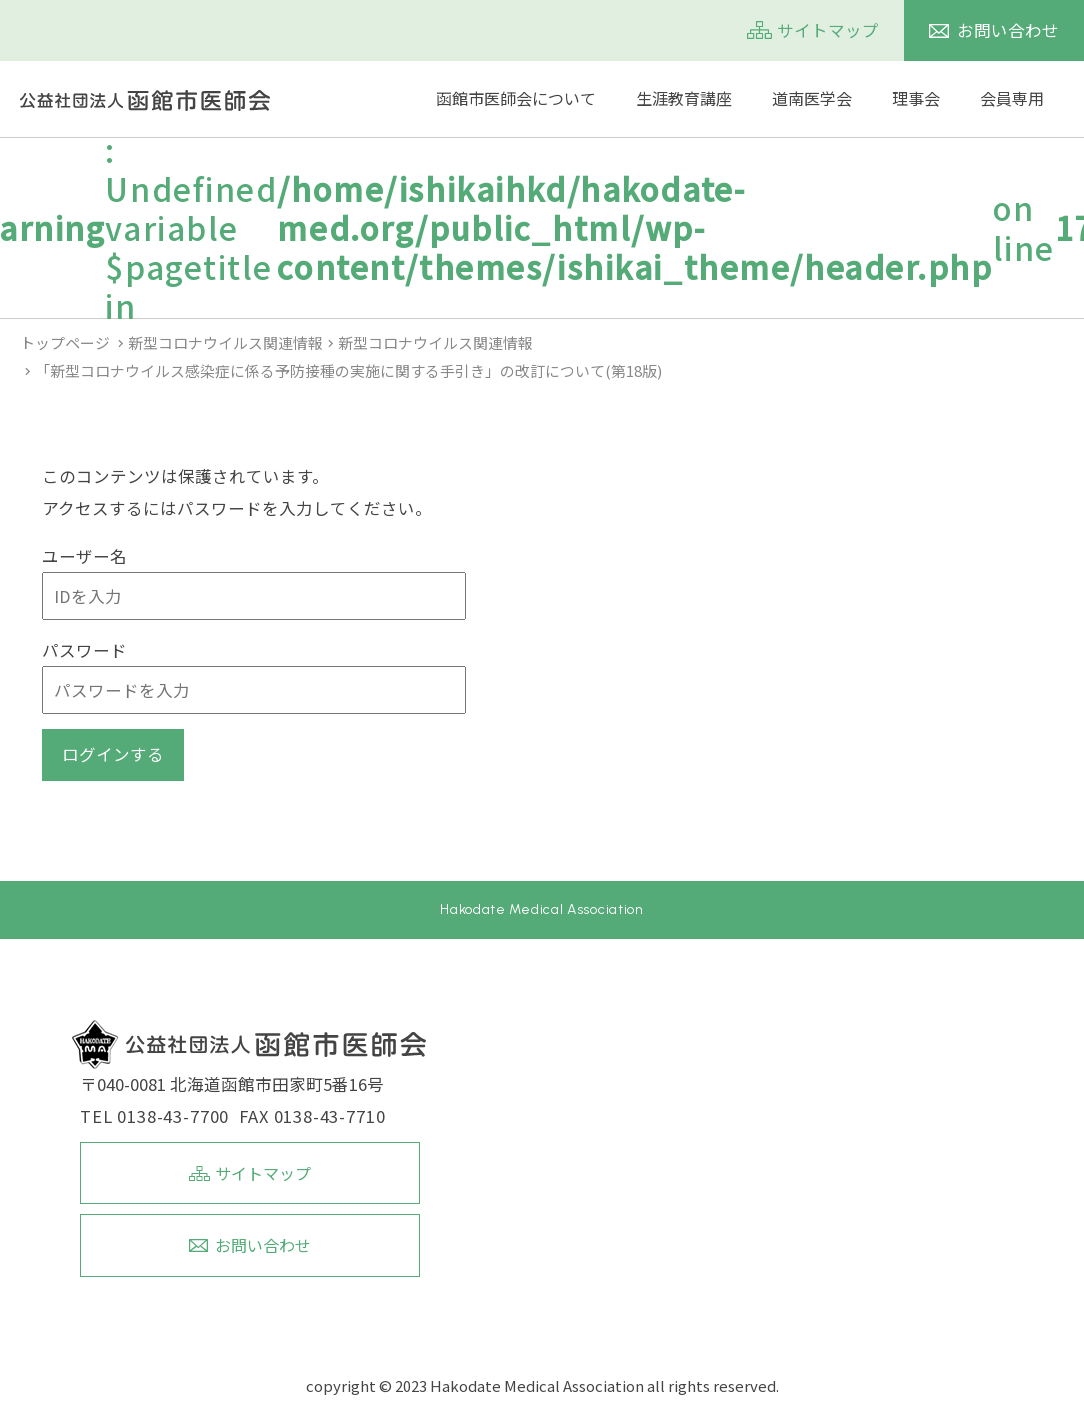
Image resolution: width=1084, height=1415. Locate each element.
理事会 (916, 98)
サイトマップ (828, 30)
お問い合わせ (1008, 30)
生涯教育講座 (684, 98)
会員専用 (1012, 98)
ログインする (113, 754)
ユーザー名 (84, 556)
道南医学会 (812, 98)
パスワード (84, 650)
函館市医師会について (516, 98)
